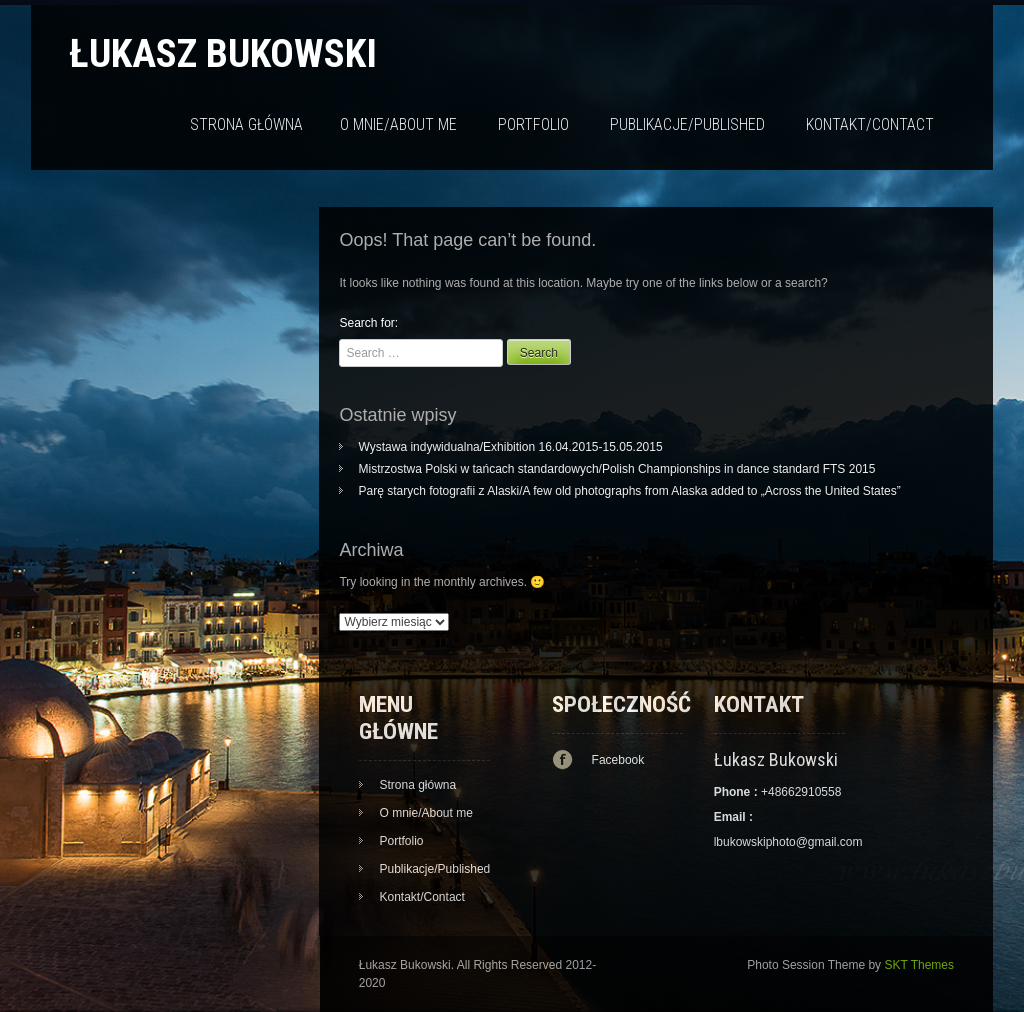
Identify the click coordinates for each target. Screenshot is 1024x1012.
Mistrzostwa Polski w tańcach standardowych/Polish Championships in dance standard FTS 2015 (616, 469)
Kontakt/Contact (870, 124)
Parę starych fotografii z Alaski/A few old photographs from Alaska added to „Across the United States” (629, 491)
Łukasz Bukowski (223, 53)
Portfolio (533, 124)
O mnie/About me (398, 124)
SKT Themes (919, 965)
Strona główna (246, 124)
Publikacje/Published (687, 124)
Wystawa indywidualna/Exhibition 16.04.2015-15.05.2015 (510, 447)
